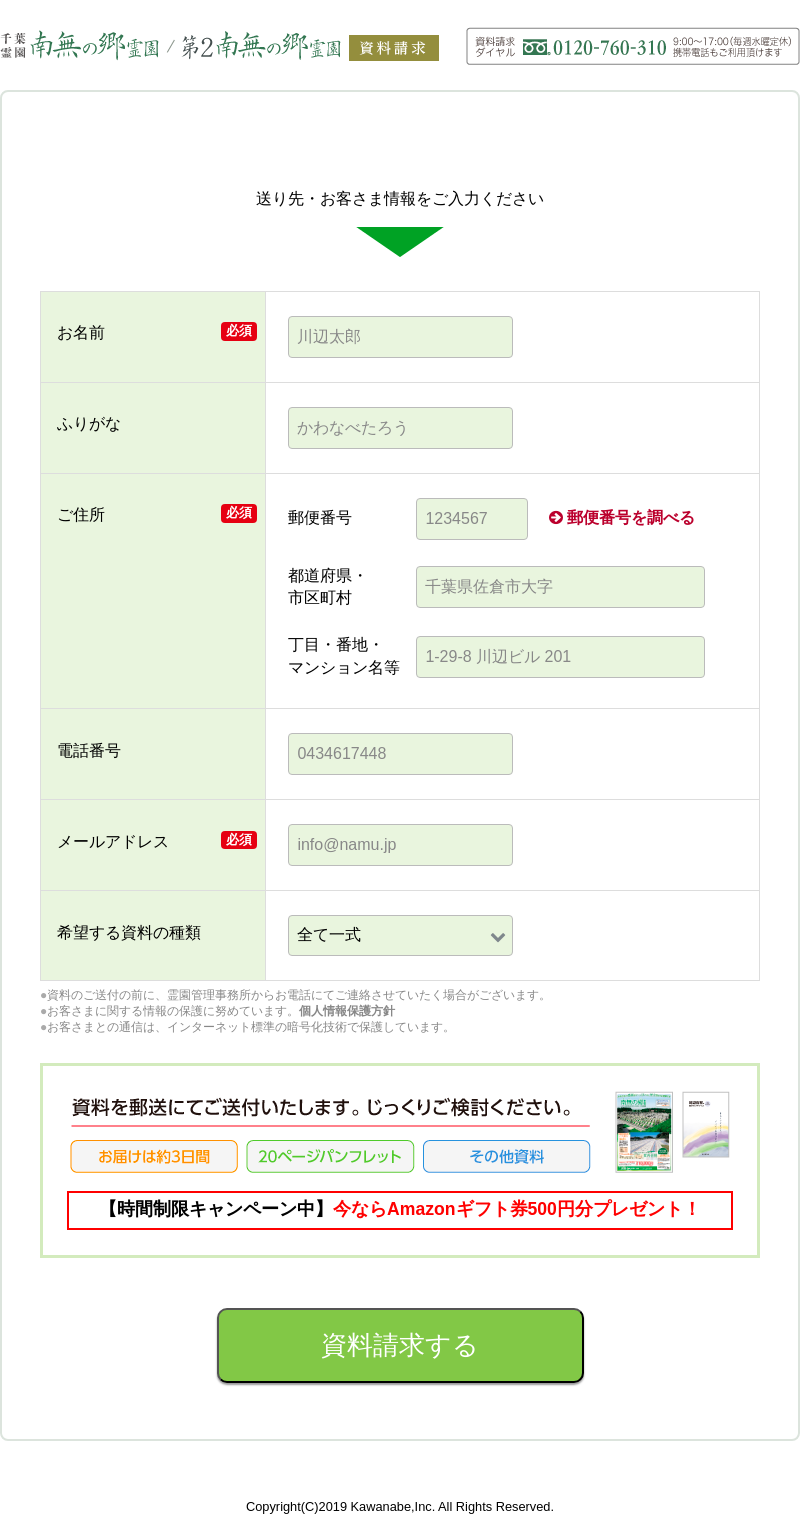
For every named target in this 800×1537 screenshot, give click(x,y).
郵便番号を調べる (622, 517)
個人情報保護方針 (347, 1011)
